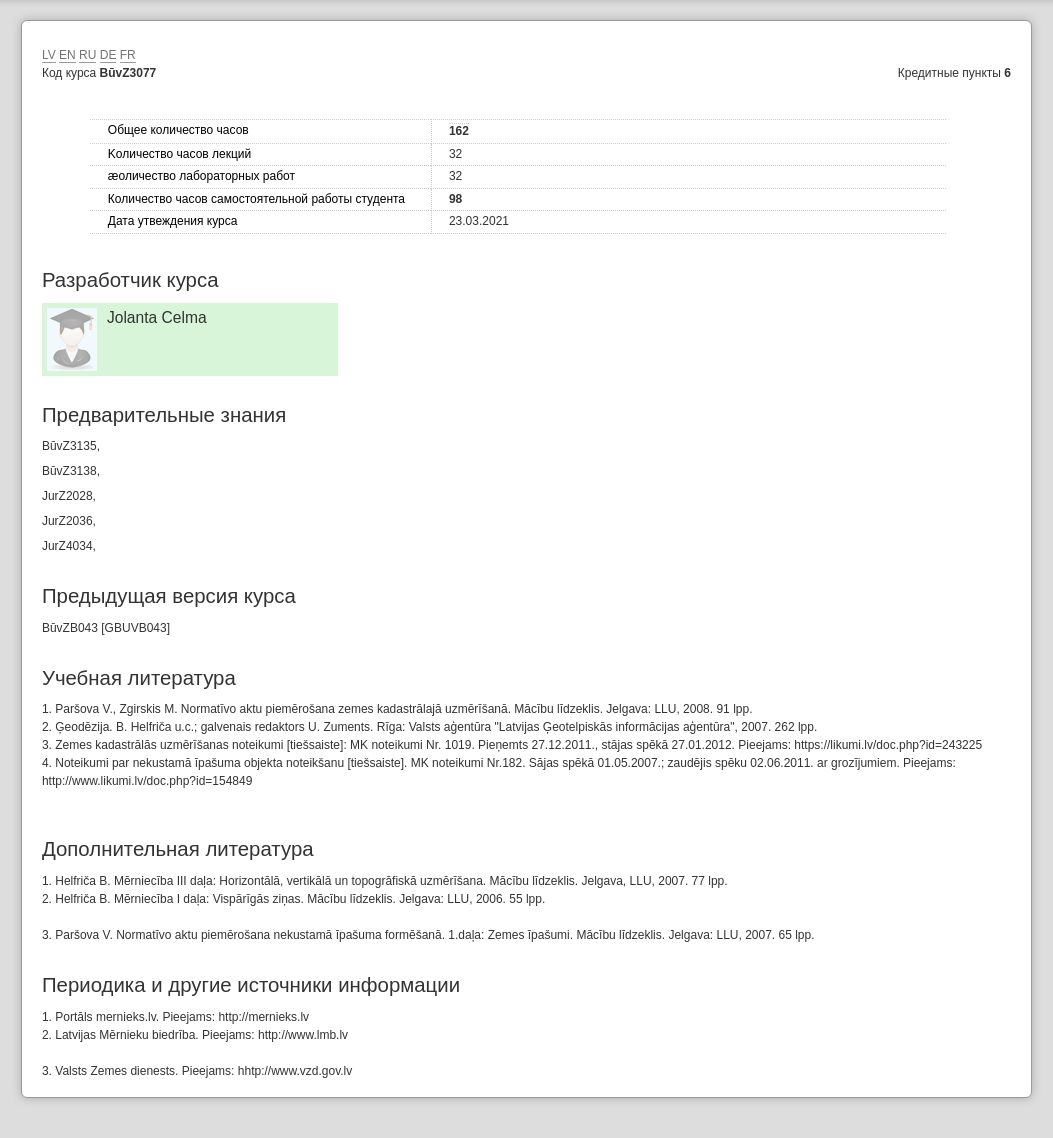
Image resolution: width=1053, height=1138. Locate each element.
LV (49, 55)
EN (67, 55)
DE (108, 55)
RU (87, 55)
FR (128, 55)
